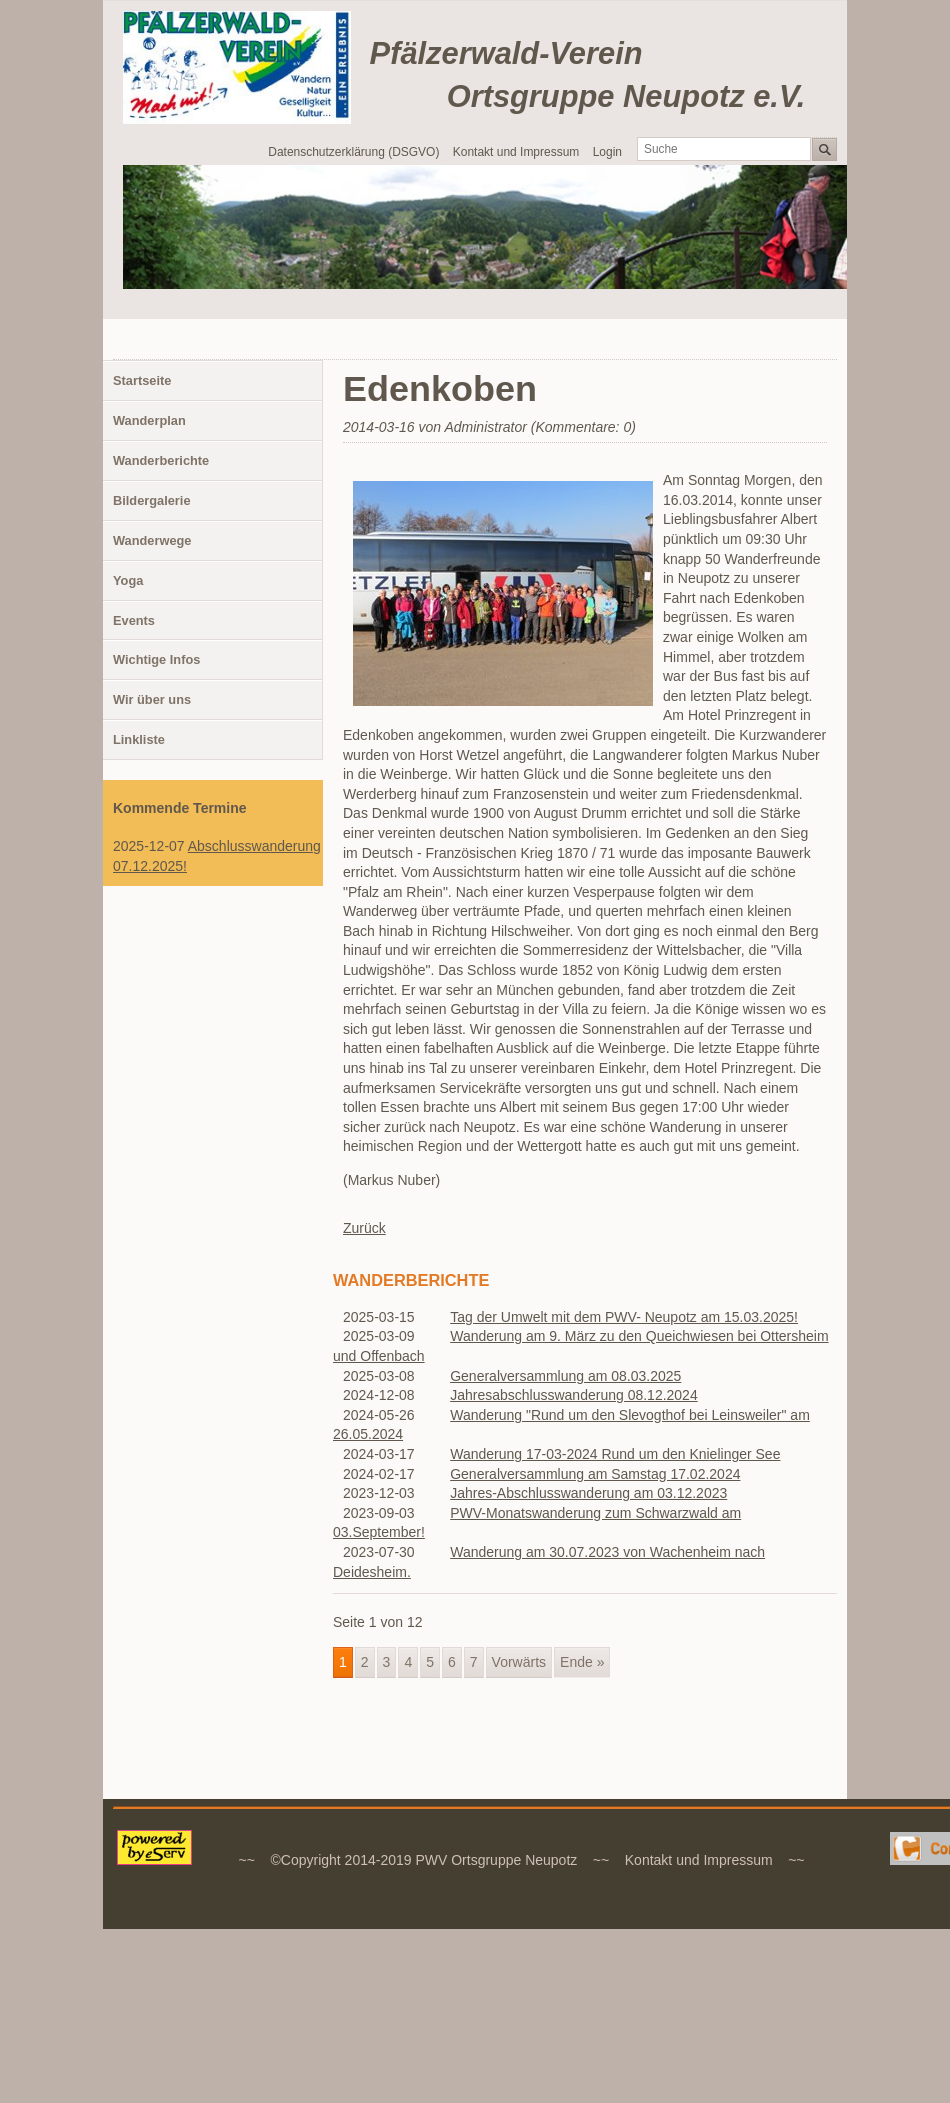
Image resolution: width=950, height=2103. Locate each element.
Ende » (582, 1662)
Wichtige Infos (156, 659)
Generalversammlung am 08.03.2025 (565, 1376)
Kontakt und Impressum (516, 152)
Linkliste (139, 739)
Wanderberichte (161, 460)
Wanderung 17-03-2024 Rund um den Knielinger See (615, 1454)
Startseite (142, 380)
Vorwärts (519, 1662)
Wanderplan (149, 420)
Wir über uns (152, 699)
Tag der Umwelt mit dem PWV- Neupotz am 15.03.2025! (624, 1317)
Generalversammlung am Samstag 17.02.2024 (595, 1474)
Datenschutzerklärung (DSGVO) (353, 152)
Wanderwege (152, 540)
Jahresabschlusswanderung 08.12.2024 (574, 1395)
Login (607, 152)
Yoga (128, 580)
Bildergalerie (152, 500)
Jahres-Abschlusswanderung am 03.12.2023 (588, 1493)
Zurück (364, 1228)
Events (134, 620)
